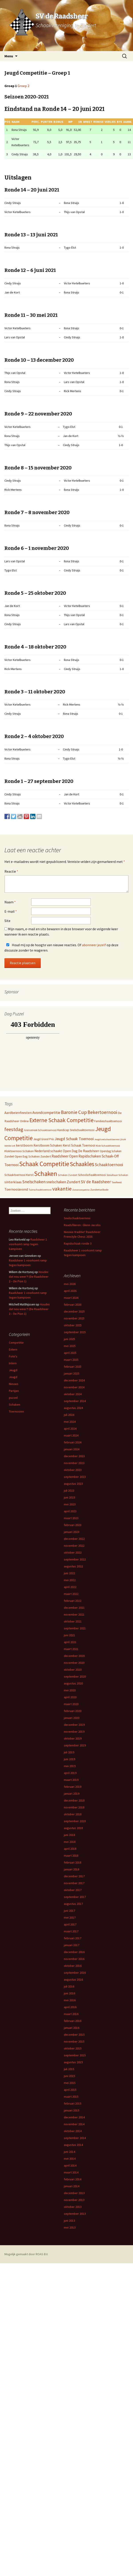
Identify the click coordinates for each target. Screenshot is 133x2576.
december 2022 (26, 1645)
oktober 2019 (25, 1845)
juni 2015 (22, 2183)
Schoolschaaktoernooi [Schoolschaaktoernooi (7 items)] (92, 1175)
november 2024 (26, 1494)
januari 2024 (24, 1556)
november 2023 (26, 1570)
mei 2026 (22, 1391)
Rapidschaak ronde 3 (30, 1262)
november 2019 (26, 1838)
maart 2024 (23, 1542)
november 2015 (26, 2148)
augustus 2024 (25, 1514)
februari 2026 (25, 1411)
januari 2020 (24, 1824)
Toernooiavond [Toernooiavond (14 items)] (16, 1189)
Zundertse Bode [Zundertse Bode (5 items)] (99, 1189)
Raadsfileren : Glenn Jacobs (34, 1243)
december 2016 (26, 2059)
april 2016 (22, 2114)
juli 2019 (21, 1859)
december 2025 (26, 1418)
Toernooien (16, 2306)
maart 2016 (23, 2121)
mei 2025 (22, 1453)
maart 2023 (23, 1625)
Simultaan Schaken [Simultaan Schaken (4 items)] (117, 1175)
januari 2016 (24, 2134)
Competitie (16, 2237)
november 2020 (26, 1769)
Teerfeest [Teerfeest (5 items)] (116, 1182)
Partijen (14, 2285)
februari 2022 (25, 1707)
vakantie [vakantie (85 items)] (62, 1188)
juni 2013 (22, 2327)
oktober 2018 (25, 1921)
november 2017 (26, 1990)
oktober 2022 (25, 1659)
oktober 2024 (25, 1501)
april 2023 (22, 1618)
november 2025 (26, 1425)
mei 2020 (22, 1797)
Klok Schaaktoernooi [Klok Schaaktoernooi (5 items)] (108, 1145)
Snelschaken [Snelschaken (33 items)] (34, 1181)
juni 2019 (22, 1866)
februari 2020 (25, 1818)
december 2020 (26, 1762)
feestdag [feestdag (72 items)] (13, 1129)
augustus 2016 (25, 2086)
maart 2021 (23, 1756)
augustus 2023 (25, 1590)
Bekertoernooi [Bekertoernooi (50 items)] (102, 1112)
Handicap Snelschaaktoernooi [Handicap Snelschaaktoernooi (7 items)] (75, 1130)
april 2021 (22, 1749)
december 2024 (26, 1487)
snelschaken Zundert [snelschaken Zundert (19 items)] (63, 1181)
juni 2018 (22, 1941)
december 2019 (26, 1831)
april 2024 (22, 1535)
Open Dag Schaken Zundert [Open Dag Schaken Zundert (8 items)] (33, 1156)
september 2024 (27, 1508)
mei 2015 (22, 2189)
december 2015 (26, 2141)
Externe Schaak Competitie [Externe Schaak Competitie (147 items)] (61, 1120)
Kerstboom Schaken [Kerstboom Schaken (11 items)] (47, 1145)
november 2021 (26, 1721)
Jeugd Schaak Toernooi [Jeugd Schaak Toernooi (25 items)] (74, 1138)
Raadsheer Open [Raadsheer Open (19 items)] (65, 1156)
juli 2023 (21, 1597)
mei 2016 (22, 2107)
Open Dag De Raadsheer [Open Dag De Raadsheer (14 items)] (81, 1151)
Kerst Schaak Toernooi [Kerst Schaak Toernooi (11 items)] (79, 1145)
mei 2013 (22, 2334)
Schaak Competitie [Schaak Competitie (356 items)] (44, 1164)
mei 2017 (22, 2024)
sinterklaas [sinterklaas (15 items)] (13, 1182)
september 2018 (27, 1928)
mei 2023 (22, 1611)
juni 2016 (22, 2100)
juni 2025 (22, 1446)
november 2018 (26, 1914)
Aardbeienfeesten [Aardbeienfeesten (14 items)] (18, 1112)
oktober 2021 (25, 1728)
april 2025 (22, 1459)
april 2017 (22, 2031)
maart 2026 (23, 1404)
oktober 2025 (25, 1432)
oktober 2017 (25, 1997)
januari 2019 (24, 1900)
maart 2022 (23, 1700)
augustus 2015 (25, 2169)
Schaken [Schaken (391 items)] (45, 1173)
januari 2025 (24, 1480)
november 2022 (26, 1652)
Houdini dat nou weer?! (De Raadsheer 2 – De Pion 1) (29, 1333)
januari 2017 (24, 2052)
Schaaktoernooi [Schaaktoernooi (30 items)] (109, 1164)
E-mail (10, 911)
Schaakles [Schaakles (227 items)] (82, 1164)
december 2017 (26, 1983)
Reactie (11, 871)
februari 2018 (25, 1969)
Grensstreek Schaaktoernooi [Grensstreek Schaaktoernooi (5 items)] (40, 1130)
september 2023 (27, 1583)
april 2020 (22, 1804)
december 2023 (26, 1563)
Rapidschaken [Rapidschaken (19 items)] (89, 1156)
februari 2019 (25, 1893)
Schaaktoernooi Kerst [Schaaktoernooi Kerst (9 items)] (18, 1175)
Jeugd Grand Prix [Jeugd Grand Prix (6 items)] (43, 1139)
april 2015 (22, 2196)
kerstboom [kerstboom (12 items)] (24, 1145)
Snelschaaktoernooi (29, 1237)
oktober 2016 (25, 2072)
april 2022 (22, 1694)
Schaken (14, 2299)
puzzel (13, 2292)
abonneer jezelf (94, 945)
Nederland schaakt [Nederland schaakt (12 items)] (48, 1151)
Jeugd (13, 2265)
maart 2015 (23, 2203)
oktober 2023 (25, 1576)
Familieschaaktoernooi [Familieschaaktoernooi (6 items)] (108, 1121)
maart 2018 (23, 1962)
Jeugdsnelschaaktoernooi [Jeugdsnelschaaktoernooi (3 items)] (107, 1139)
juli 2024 (21, 1521)
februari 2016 (25, 2127)
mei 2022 (22, 1687)
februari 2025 (25, 1473)
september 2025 (27, 1439)
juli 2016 (21, 2093)
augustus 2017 (25, 2010)
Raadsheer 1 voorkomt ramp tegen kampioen (28, 1300)
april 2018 (22, 1955)
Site (7, 920)
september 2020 (27, 1783)
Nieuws (13, 2279)
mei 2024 (22, 1528)
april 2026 (22, 1397)
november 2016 (26, 2065)
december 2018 (26, 1907)
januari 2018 (24, 1976)
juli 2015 (21, 2176)
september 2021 (27, 1735)
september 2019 (27, 1852)
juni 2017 (22, 2017)
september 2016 (27, 2079)
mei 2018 (22, 1948)
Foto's (13, 2251)
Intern (13, 2258)
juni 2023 (22, 1604)
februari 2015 (25, 2210)
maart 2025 (23, 1466)
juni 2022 (22, 1680)
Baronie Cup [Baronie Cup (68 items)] (74, 1112)
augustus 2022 (25, 1673)
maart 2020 (23, 1811)
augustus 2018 (25, 1935)
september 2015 (27, 2162)
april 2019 (22, 1880)
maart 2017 (23, 2038)
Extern (13, 2244)
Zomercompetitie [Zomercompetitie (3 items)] (81, 1189)
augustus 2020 (25, 1790)
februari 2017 (25, 2045)
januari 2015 (24, 2217)
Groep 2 (23, 86)
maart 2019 (23, 1886)
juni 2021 (22, 1742)
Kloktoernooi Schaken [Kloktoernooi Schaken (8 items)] (19, 1151)
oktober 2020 (25, 1776)
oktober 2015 (25, 2155)
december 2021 (26, 1714)
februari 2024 (25, 1549)
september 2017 (27, 2003)
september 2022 (27, 1666)
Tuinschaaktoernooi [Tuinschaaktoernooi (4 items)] (40, 1189)
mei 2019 (22, 1873)
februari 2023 (25, 1632)
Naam (10, 902)
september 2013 (27, 2320)
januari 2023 (24, 1638)
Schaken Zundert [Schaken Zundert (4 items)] (67, 1175)
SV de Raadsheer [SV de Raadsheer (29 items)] (96, 1181)
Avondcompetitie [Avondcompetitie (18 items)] (46, 1112)
